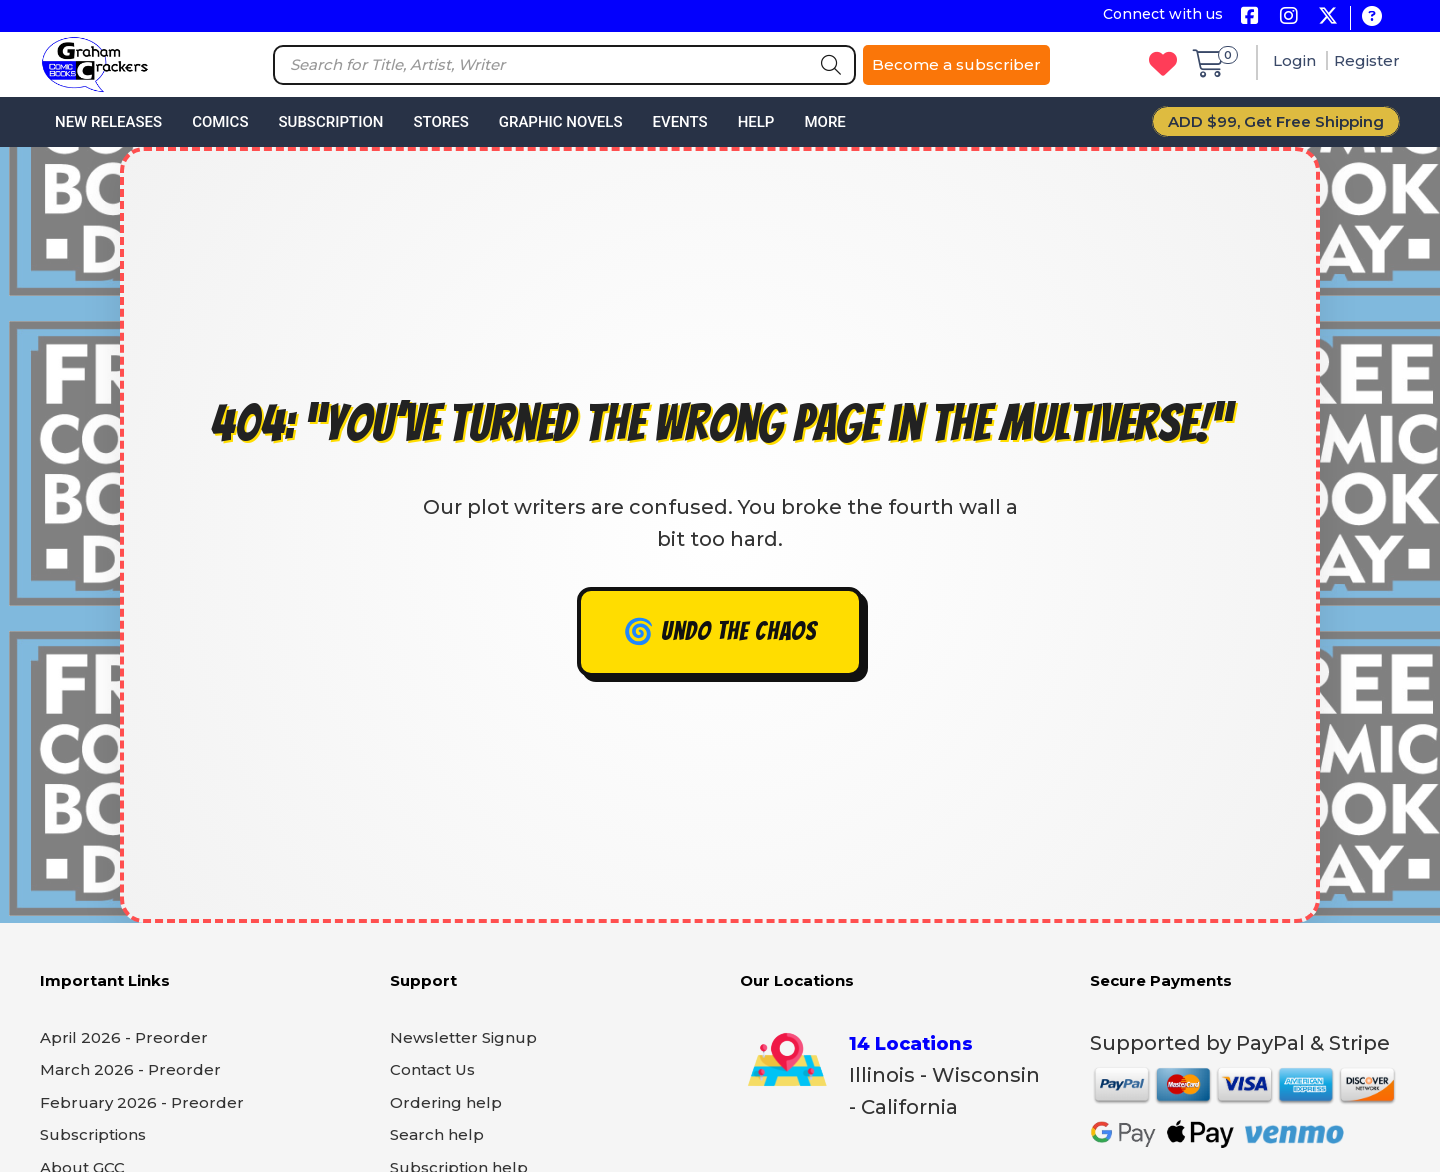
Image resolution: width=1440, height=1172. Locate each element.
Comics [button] (220, 122)
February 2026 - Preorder (142, 1102)
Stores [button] (440, 122)
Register (1367, 60)
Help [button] (756, 122)
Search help (437, 1134)
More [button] (824, 122)
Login (1296, 60)
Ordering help (446, 1102)
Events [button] (679, 122)
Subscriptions (93, 1134)
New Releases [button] (108, 122)
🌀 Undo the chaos (720, 632)
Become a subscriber (956, 64)
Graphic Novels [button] (561, 122)
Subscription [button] (331, 122)
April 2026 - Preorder (124, 1037)
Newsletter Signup (463, 1037)
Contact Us (432, 1069)
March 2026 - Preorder (130, 1069)
